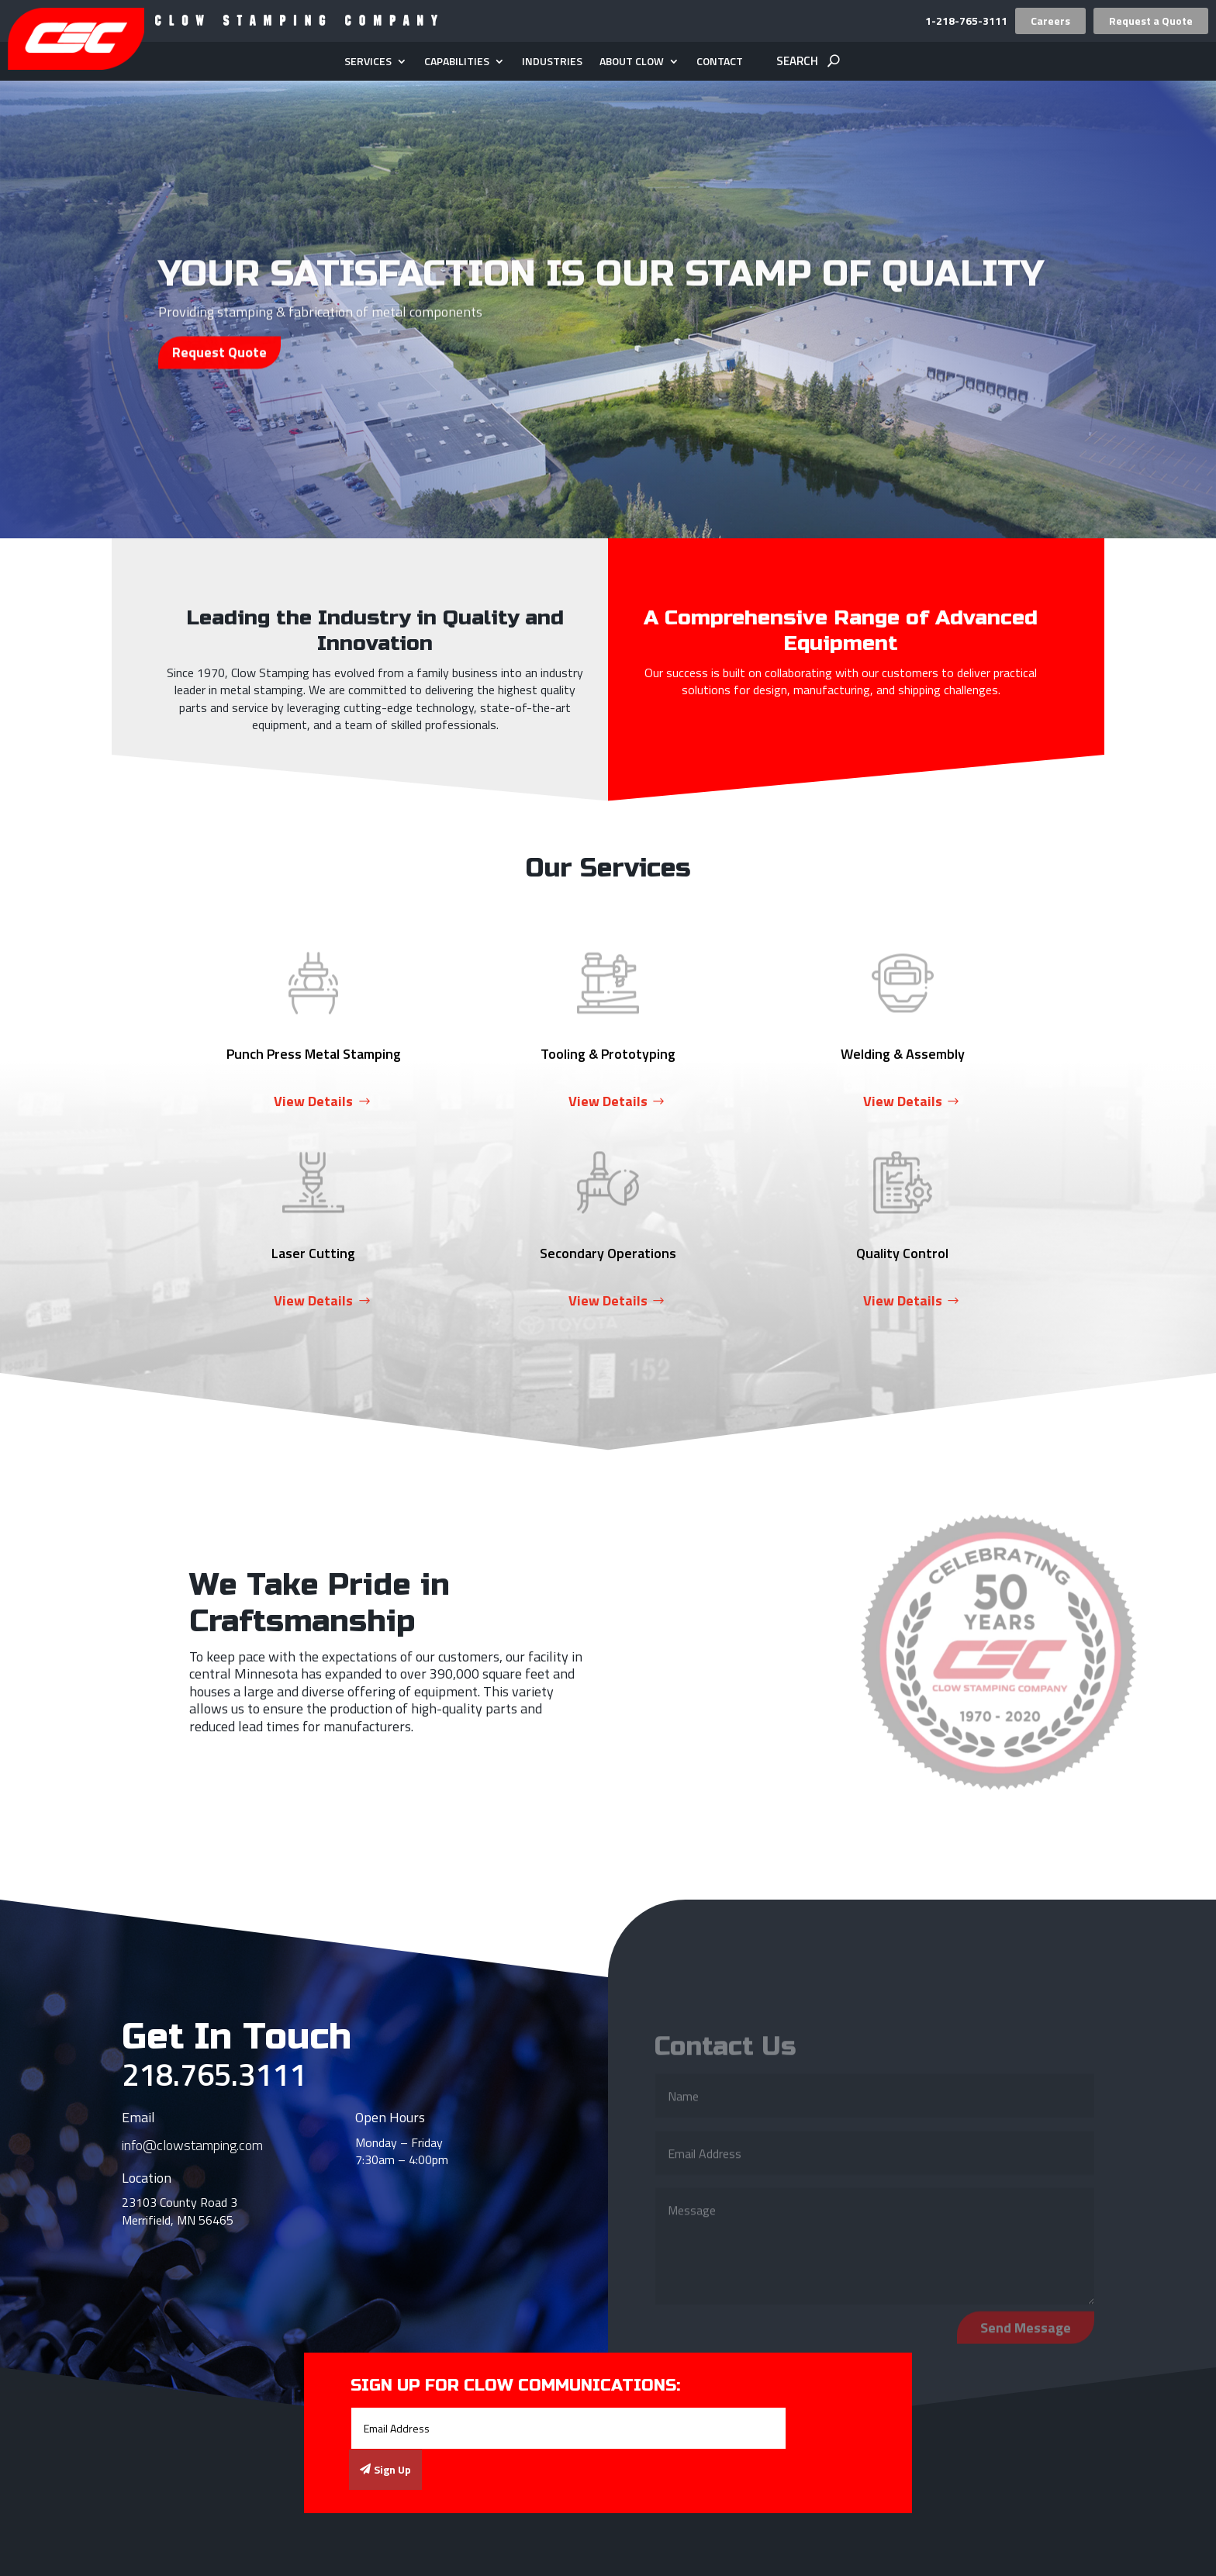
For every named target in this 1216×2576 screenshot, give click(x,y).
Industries (552, 62)
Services (368, 62)
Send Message (1025, 2335)
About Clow (631, 62)
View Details (313, 1101)
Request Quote (219, 373)
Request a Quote (1151, 20)
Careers (1050, 20)
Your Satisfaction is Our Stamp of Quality (601, 295)
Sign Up (392, 2469)
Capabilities (456, 62)
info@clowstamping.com (192, 2145)
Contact (719, 62)
